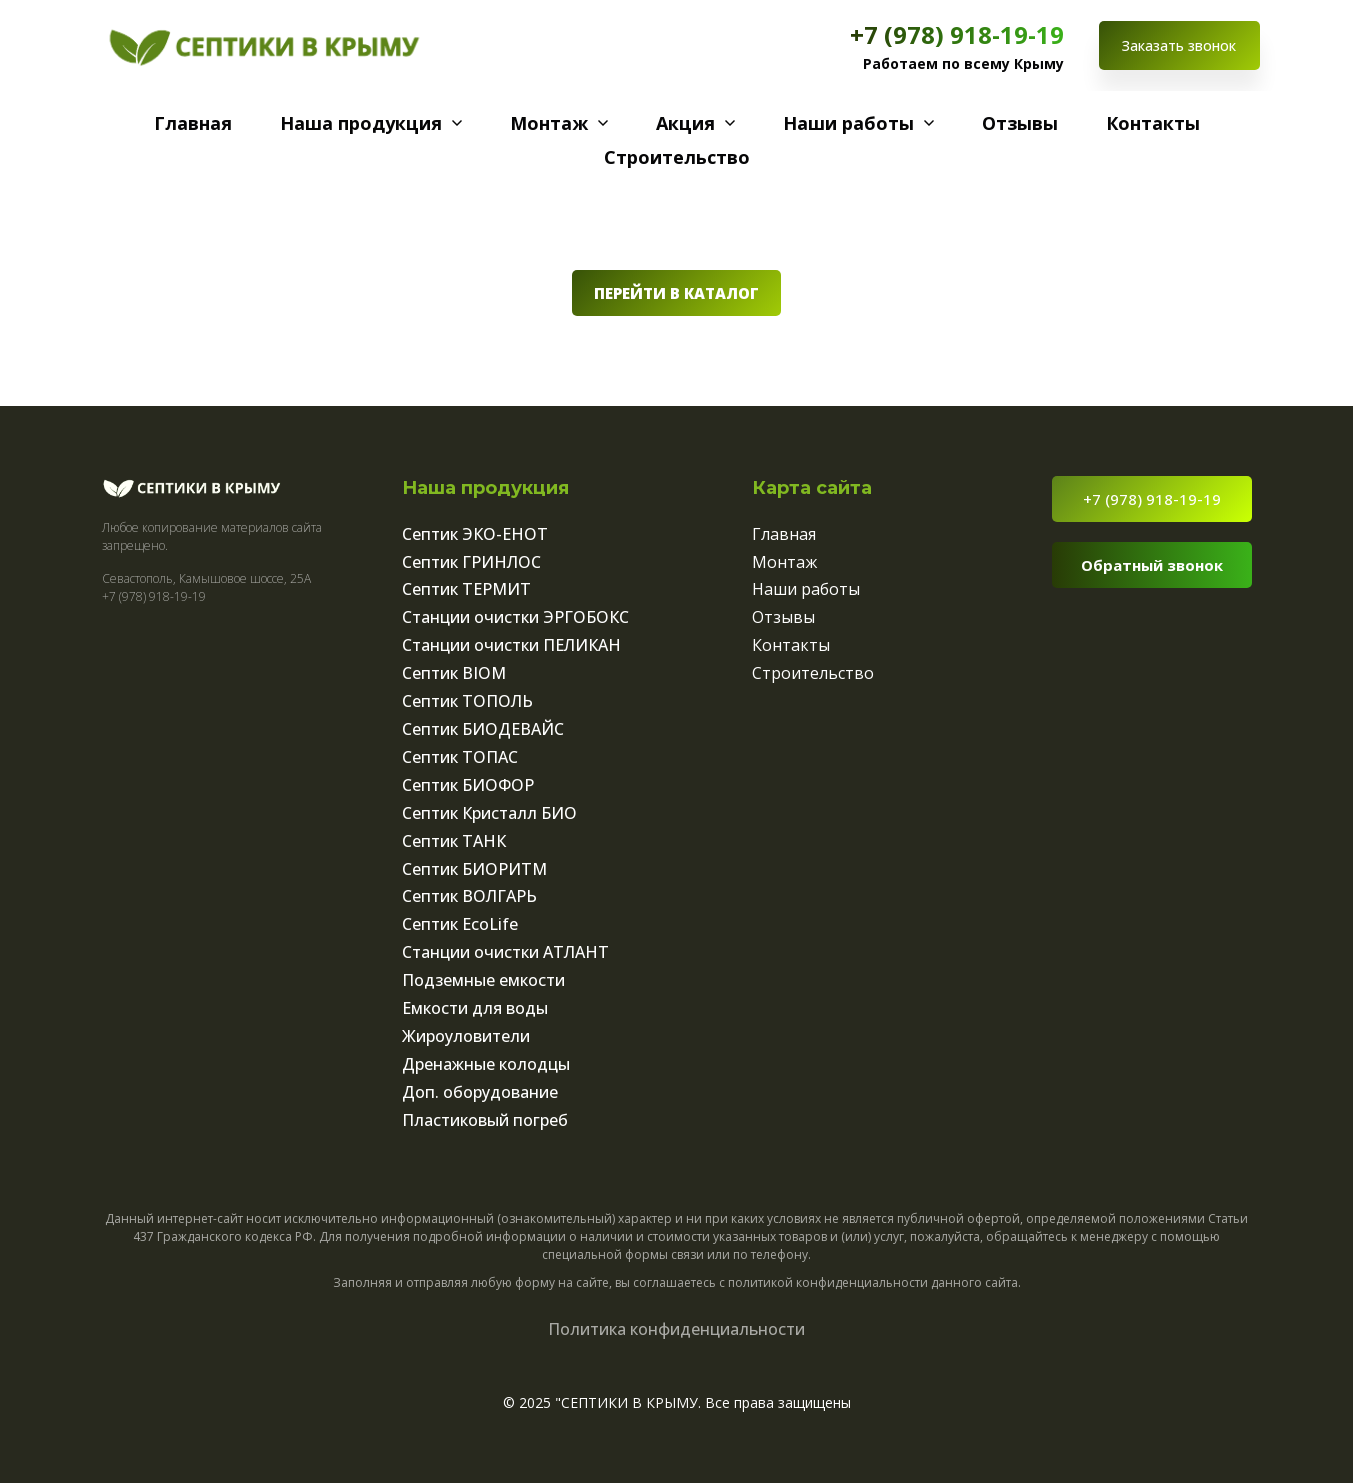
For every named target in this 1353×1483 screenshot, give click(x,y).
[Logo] (264, 45)
